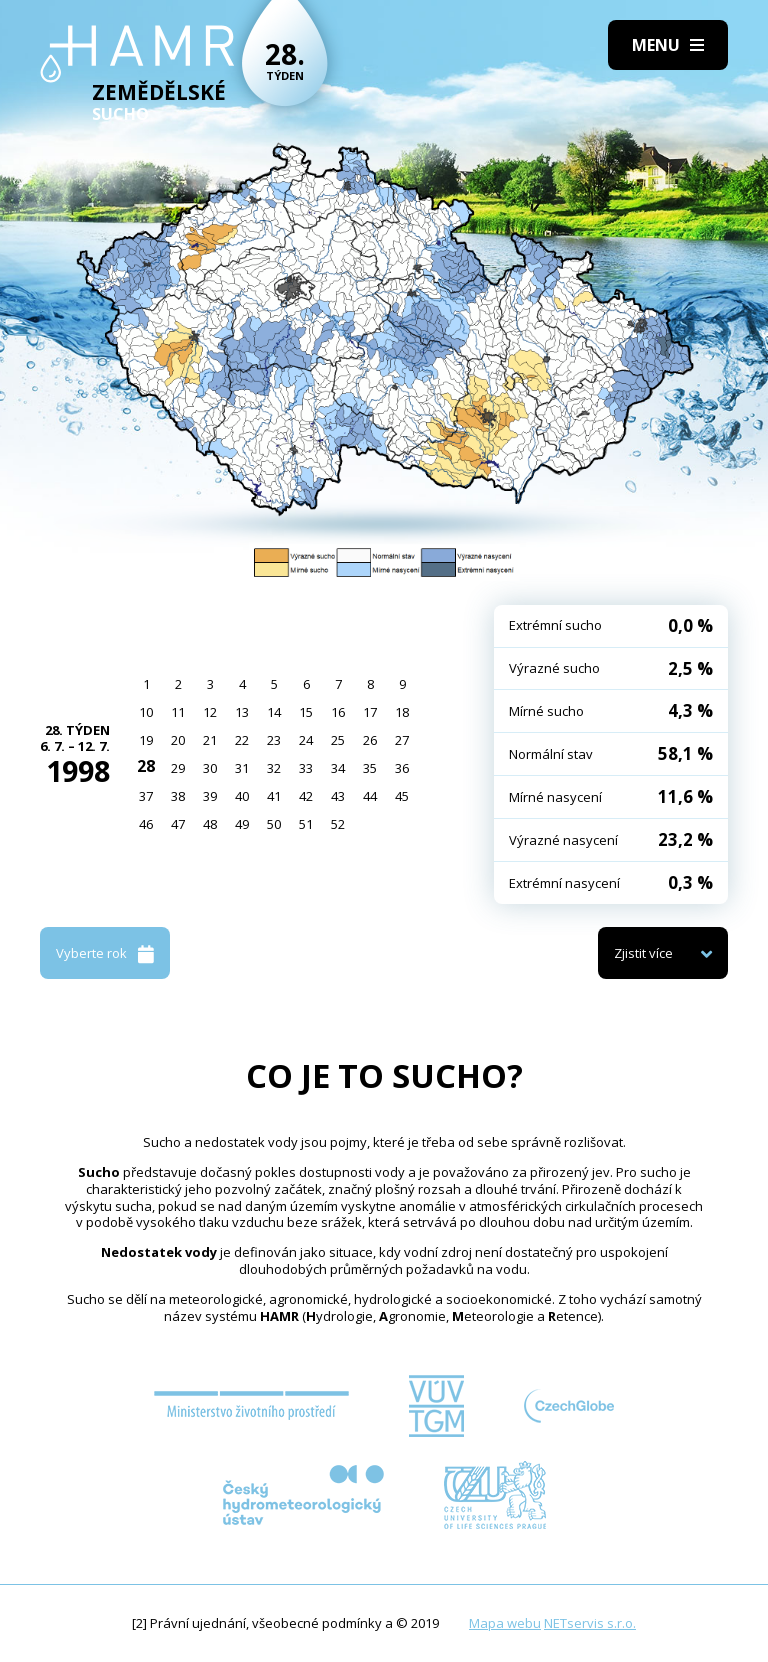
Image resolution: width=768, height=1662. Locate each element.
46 (146, 824)
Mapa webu (505, 1623)
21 (210, 740)
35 (370, 768)
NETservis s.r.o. (590, 1623)
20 (178, 740)
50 (274, 824)
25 (338, 740)
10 (146, 712)
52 (338, 824)
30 (210, 768)
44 (370, 796)
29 (178, 768)
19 (146, 740)
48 (210, 824)
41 (274, 796)
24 (306, 740)
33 (306, 768)
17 (370, 712)
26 (370, 740)
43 (338, 796)
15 (306, 712)
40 (242, 796)
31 (242, 768)
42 (306, 796)
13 (242, 712)
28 (146, 766)
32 (274, 768)
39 (210, 796)
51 (306, 824)
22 (242, 740)
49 (242, 824)
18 (402, 712)
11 (178, 712)
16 (338, 712)
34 (338, 768)
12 (210, 712)
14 (274, 712)
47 (178, 824)
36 (402, 768)
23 (274, 740)
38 (178, 796)
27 (402, 740)
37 (146, 796)
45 (402, 796)
